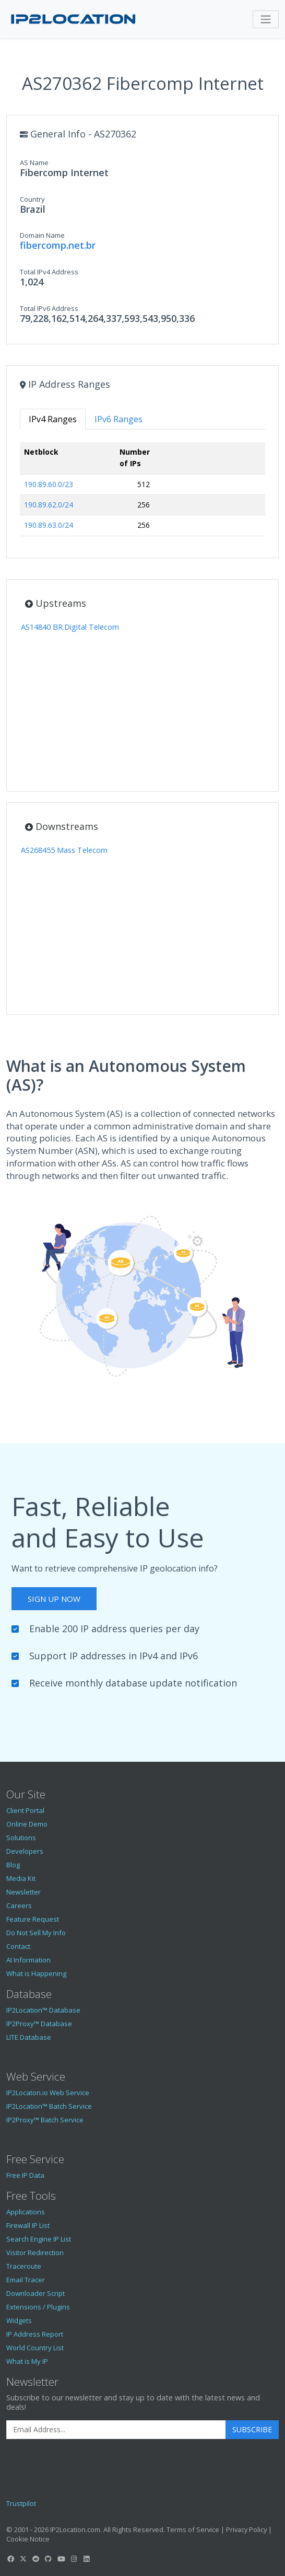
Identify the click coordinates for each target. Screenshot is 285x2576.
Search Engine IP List (38, 2239)
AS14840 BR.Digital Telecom (70, 627)
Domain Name (42, 235)
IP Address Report (34, 2334)
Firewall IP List (28, 2225)
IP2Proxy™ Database (39, 2023)
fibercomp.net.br (58, 245)
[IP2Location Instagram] (73, 2558)
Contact (18, 1946)
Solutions (21, 1837)
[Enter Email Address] (116, 2429)
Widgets (19, 2320)
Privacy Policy (246, 2529)
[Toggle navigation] (266, 19)
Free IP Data (25, 2175)
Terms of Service (193, 2529)
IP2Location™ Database (43, 2010)
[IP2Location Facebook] (10, 2558)
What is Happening (36, 1973)
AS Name (34, 162)
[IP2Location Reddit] (36, 2558)
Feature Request (32, 1919)
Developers (24, 1851)
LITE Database (28, 2037)
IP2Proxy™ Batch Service (45, 2119)
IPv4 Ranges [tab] (53, 419)
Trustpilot (21, 2503)
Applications (25, 2211)
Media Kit (20, 1878)
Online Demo (27, 1824)
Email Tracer (25, 2279)
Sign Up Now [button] (54, 1598)
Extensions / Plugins (38, 2307)
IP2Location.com (75, 2529)
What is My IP (27, 2361)
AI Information (28, 1960)
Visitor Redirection (35, 2252)
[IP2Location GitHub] (48, 2558)
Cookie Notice (28, 2539)
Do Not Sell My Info (36, 1932)
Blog (13, 1864)
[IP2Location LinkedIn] (86, 2558)
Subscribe (252, 2429)
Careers (19, 1905)
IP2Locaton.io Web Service (47, 2092)
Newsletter (23, 1892)
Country (32, 199)
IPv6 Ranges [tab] (118, 419)
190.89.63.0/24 (48, 525)
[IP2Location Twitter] (23, 2558)
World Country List (35, 2347)
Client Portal (25, 1810)
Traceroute (23, 2266)
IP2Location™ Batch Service (49, 2106)
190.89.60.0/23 (48, 484)
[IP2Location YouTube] (61, 2558)
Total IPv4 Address (49, 271)
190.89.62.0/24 (48, 505)
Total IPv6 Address (49, 308)
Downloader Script (35, 2293)
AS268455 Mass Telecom (64, 850)
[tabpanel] (142, 493)
